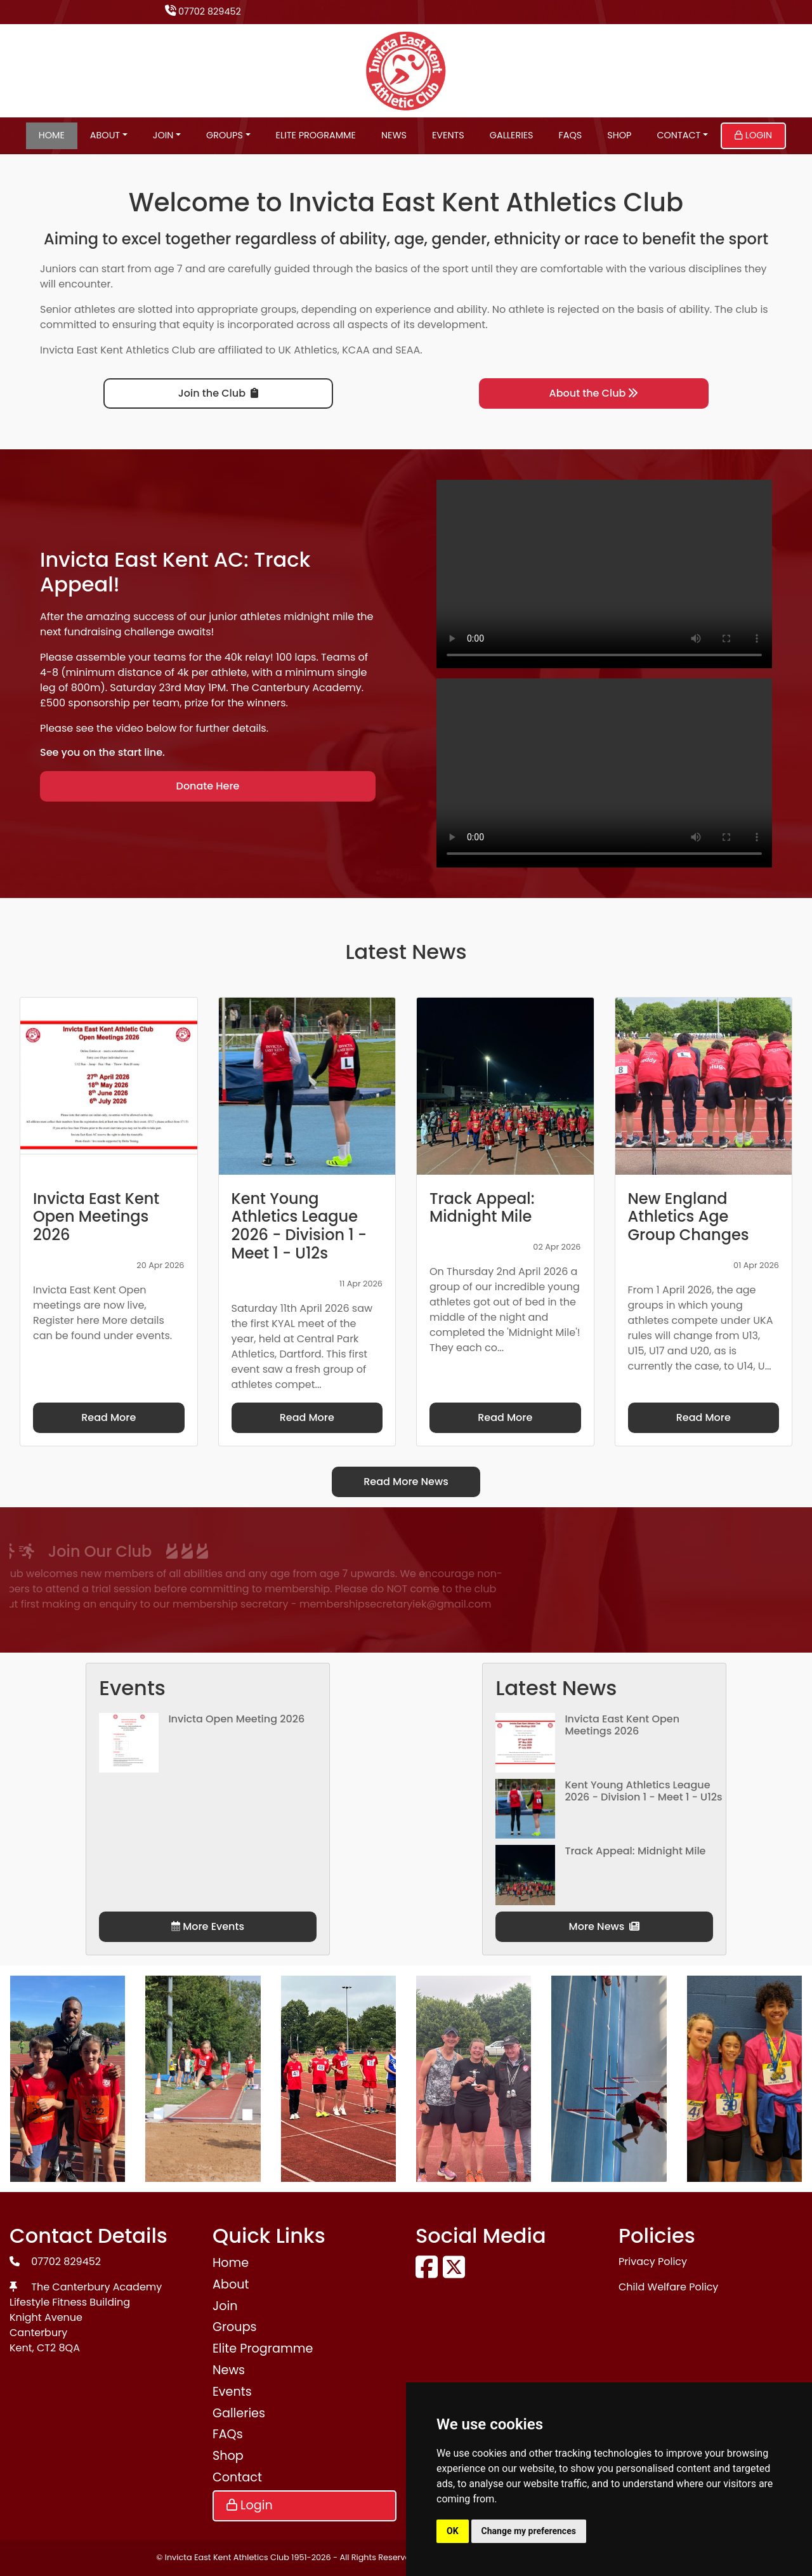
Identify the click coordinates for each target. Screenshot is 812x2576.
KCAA (356, 350)
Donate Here (208, 786)
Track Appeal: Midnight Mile (635, 1851)
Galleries (512, 135)
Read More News (406, 1481)
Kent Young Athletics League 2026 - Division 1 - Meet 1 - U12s (643, 1791)
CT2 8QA (58, 2348)
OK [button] (453, 2531)
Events (448, 135)
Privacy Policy (653, 2261)
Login (753, 135)
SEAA (407, 350)
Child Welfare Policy (668, 2287)
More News (604, 1926)
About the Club (594, 393)
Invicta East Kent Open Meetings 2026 (622, 1725)
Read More (108, 1417)
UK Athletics (307, 350)
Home (52, 135)
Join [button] (163, 135)
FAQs (570, 135)
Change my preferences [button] (528, 2531)
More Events (207, 1926)
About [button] (105, 135)
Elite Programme (316, 135)
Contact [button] (678, 135)
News (394, 135)
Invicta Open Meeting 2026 (236, 1719)
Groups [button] (224, 135)
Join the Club (218, 393)
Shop (619, 135)
